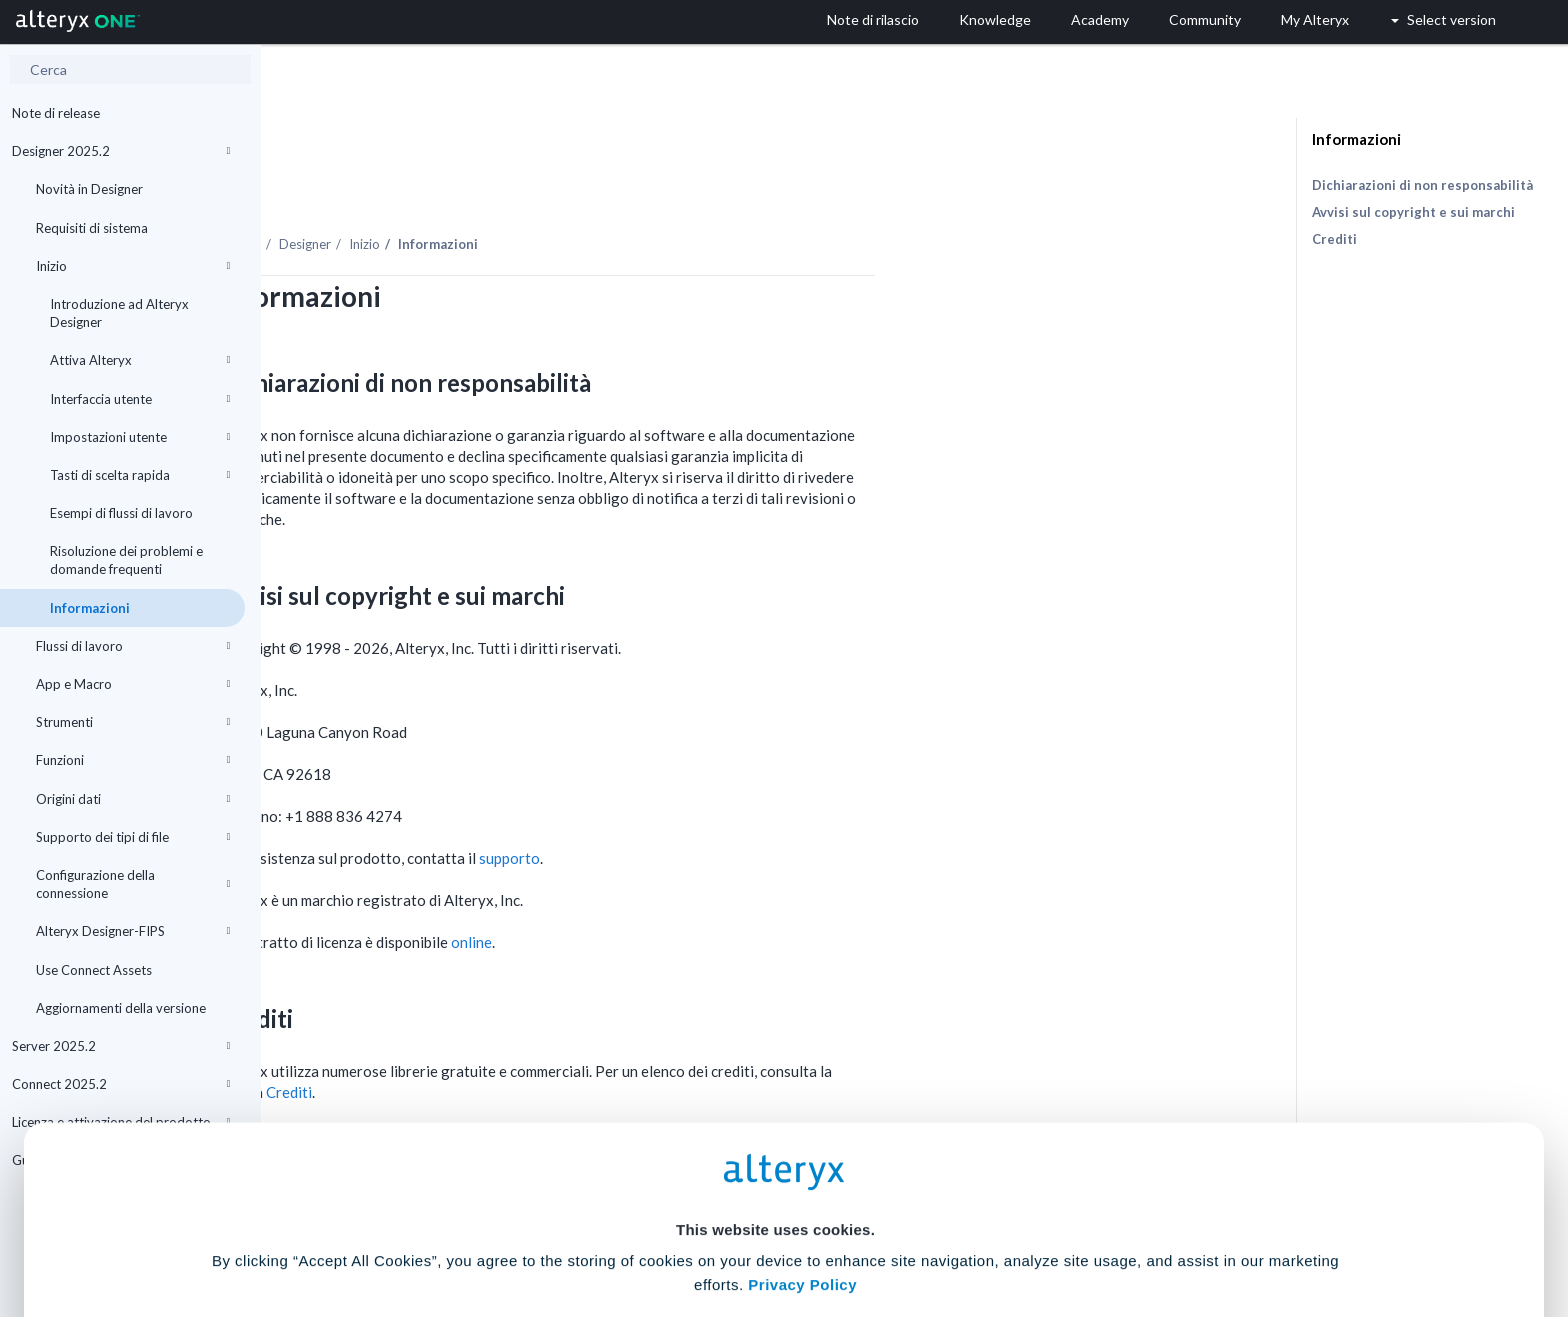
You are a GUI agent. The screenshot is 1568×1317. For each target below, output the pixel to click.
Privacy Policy (802, 1114)
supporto (770, 803)
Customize (937, 1228)
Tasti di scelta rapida (140, 475)
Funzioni (133, 760)
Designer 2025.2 (121, 151)
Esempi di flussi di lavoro (121, 513)
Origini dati (133, 799)
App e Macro (133, 684)
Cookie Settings (775, 1169)
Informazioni (90, 608)
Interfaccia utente (140, 399)
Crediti (1334, 239)
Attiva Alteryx (140, 360)
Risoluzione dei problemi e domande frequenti (126, 560)
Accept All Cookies (632, 1228)
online (732, 887)
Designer (566, 189)
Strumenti (133, 722)
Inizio (133, 266)
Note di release (56, 113)
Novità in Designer (89, 189)
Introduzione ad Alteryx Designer (119, 313)
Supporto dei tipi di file (133, 837)
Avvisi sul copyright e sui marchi (1413, 212)
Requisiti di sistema (92, 228)
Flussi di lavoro (133, 646)
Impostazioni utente (140, 437)
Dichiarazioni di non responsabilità (1422, 185)
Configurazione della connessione (133, 884)
